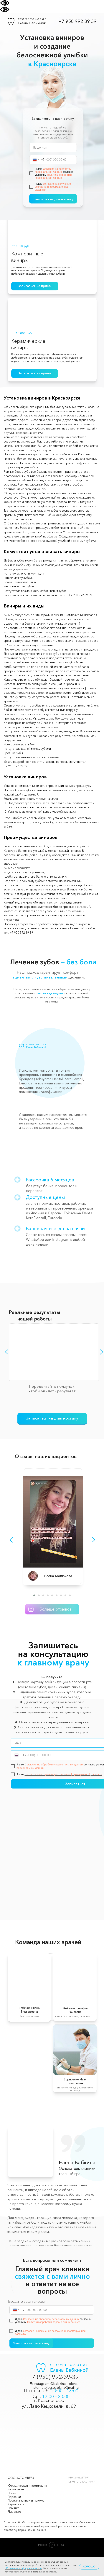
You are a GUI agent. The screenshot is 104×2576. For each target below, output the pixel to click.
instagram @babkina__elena (56, 2384)
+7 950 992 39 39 (77, 21)
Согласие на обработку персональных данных (53, 170)
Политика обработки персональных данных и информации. (41, 2522)
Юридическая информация (27, 2485)
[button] (34, 1595)
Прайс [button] (12, 2493)
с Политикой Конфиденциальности (23, 2568)
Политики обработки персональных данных (53, 176)
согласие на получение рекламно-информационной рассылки (53, 186)
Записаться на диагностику (53, 199)
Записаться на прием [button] (34, 286)
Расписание (16, 2489)
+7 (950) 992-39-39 (53, 2376)
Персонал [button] (15, 2497)
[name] (53, 147)
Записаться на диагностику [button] (52, 1418)
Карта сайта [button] (16, 2504)
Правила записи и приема (26, 2500)
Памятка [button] (13, 2508)
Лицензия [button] (15, 2511)
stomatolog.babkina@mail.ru (56, 2388)
